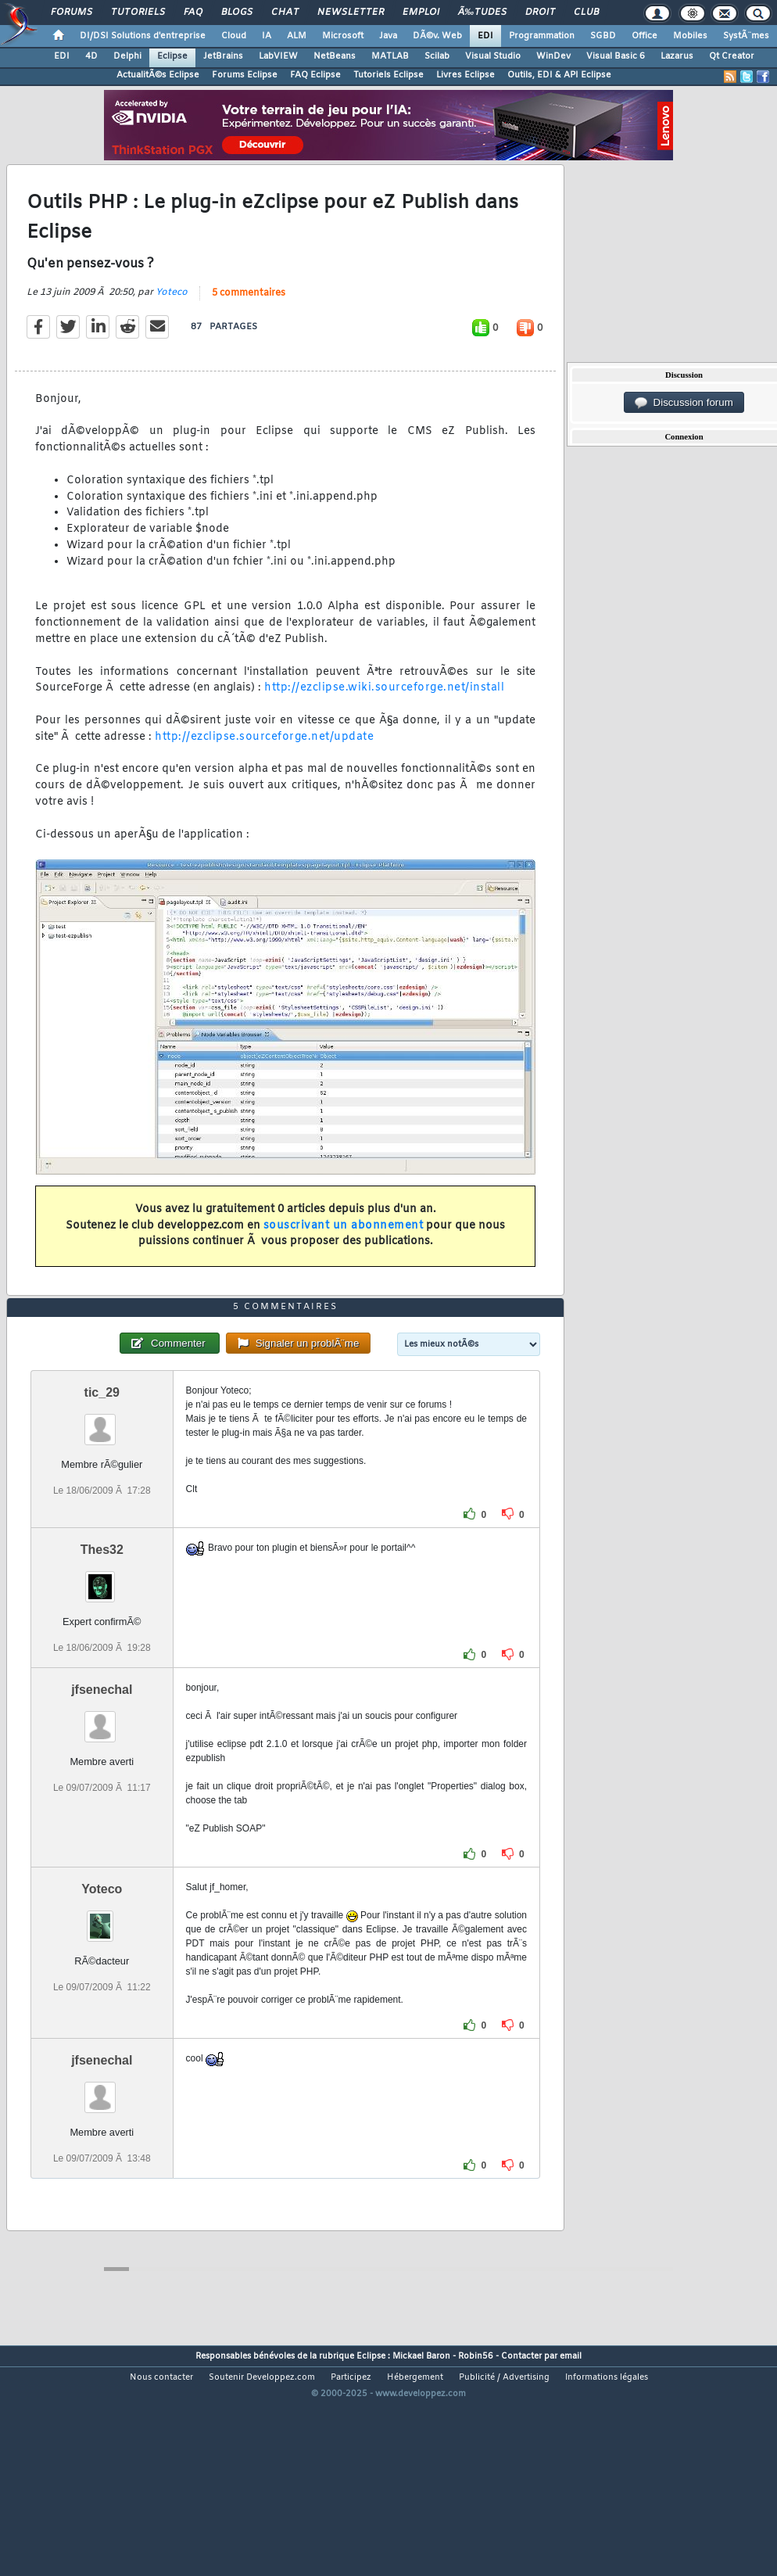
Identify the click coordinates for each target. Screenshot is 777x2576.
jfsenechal (101, 1783)
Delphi (127, 56)
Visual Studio (493, 56)
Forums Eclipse (245, 75)
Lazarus (677, 56)
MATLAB (390, 56)
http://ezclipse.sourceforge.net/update (264, 768)
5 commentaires (248, 324)
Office (644, 35)
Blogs (237, 12)
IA (266, 35)
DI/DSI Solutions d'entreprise (143, 35)
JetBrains (223, 56)
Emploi (421, 12)
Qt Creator (731, 56)
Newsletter (350, 12)
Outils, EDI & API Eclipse (559, 75)
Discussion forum (684, 402)
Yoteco (172, 324)
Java (388, 35)
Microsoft (342, 35)
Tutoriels (137, 12)
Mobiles (690, 35)
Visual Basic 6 (615, 56)
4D (91, 56)
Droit (540, 12)
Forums (71, 12)
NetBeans (334, 56)
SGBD (603, 35)
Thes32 (102, 1643)
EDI (485, 35)
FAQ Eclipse (315, 75)
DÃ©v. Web (437, 35)
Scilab (436, 56)
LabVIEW (278, 56)
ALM (296, 35)
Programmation (542, 35)
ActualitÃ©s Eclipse (157, 75)
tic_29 (102, 1486)
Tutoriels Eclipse (388, 75)
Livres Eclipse (465, 75)
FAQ (193, 12)
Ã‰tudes (482, 12)
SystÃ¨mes (746, 35)
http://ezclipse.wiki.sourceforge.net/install (384, 719)
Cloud (233, 35)
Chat (285, 12)
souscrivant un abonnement (343, 1257)
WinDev (553, 56)
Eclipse (172, 56)
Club (586, 12)
